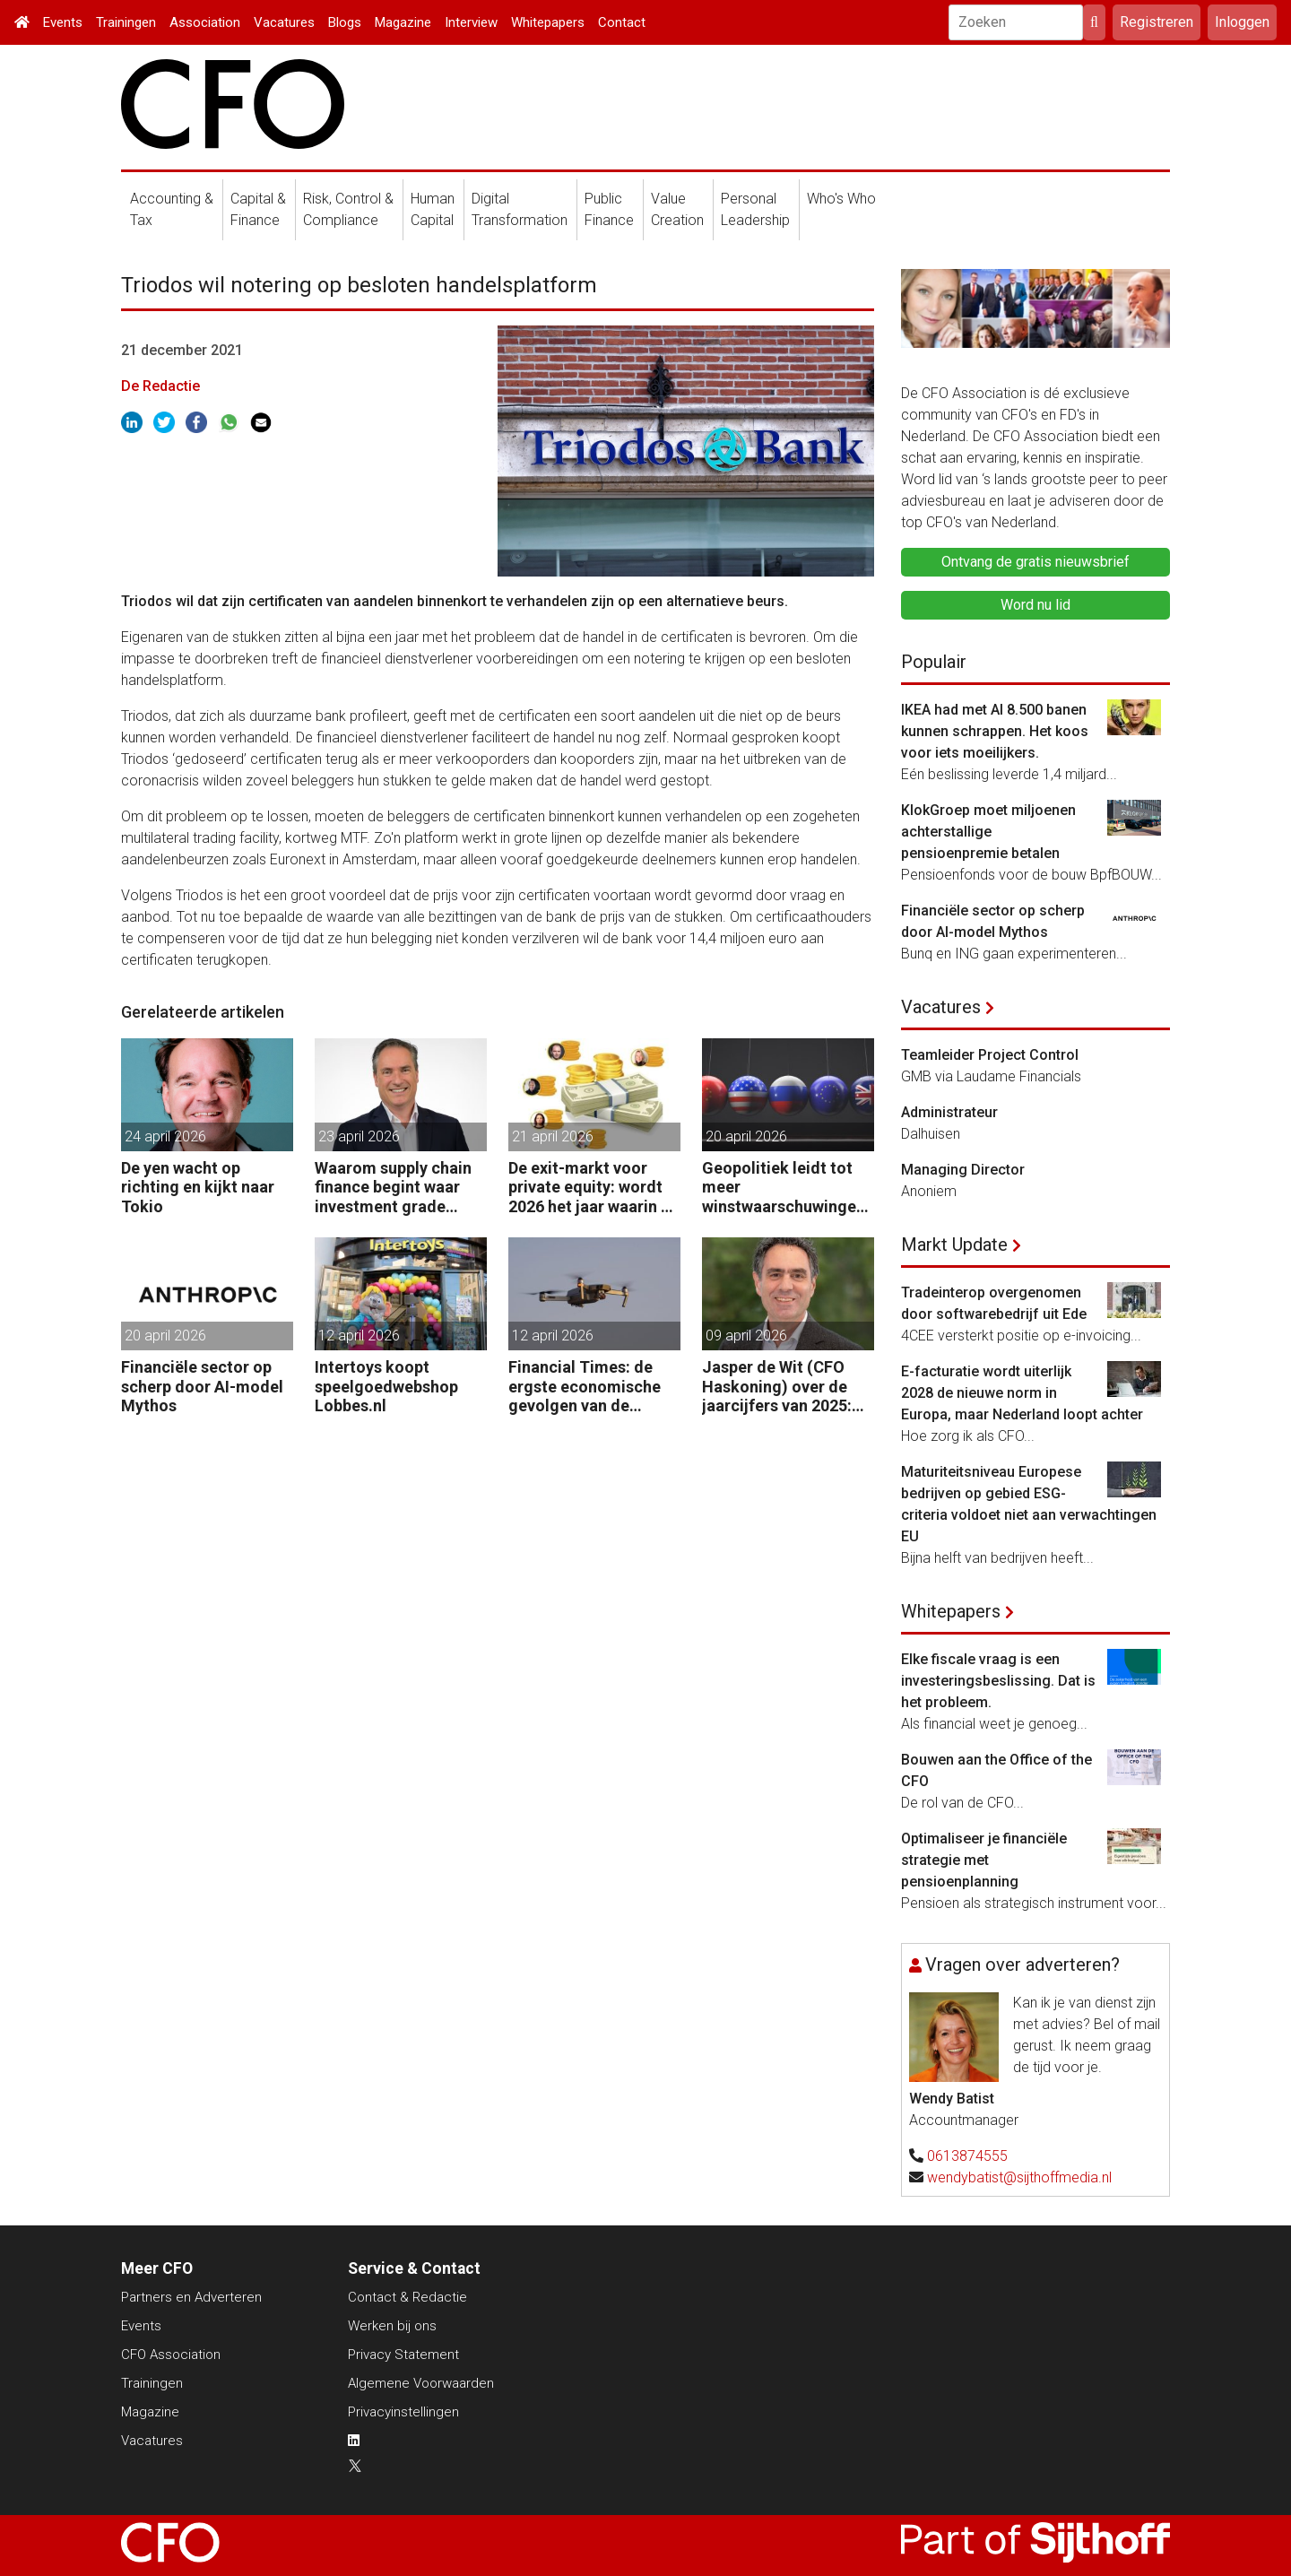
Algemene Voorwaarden (421, 2383)
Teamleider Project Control (990, 1054)
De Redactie (160, 386)
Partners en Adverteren (191, 2297)
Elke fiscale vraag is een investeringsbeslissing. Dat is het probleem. (998, 1681)
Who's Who (841, 198)
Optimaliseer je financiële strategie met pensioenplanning (984, 1860)
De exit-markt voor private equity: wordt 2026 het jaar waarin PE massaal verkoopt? (594, 1187)
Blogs (344, 22)
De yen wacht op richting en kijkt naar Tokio (197, 1187)
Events (62, 22)
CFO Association (171, 2354)
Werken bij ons (392, 2326)
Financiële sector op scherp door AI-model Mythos (202, 1386)
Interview (471, 22)
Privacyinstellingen (403, 2412)
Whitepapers (548, 22)
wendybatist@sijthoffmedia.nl (1019, 2177)
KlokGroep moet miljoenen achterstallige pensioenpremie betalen (988, 832)
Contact (622, 22)
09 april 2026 (746, 1335)
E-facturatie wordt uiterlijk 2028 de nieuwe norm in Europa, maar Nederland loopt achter (1022, 1393)
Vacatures (284, 22)
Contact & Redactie (407, 2297)
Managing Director (963, 1169)
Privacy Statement (403, 2354)
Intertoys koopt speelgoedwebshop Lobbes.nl (386, 1386)
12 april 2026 (359, 1335)
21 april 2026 (553, 1136)
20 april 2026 (746, 1136)
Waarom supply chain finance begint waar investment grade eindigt (393, 1187)
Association (204, 22)
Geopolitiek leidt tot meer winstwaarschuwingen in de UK (783, 1187)
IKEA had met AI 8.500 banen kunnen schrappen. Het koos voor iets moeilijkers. (994, 731)
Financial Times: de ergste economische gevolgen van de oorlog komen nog (584, 1386)
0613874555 (967, 2155)
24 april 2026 (165, 1136)
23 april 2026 (359, 1136)
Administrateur (949, 1112)
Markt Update (954, 1244)
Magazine (403, 22)
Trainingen (126, 22)
